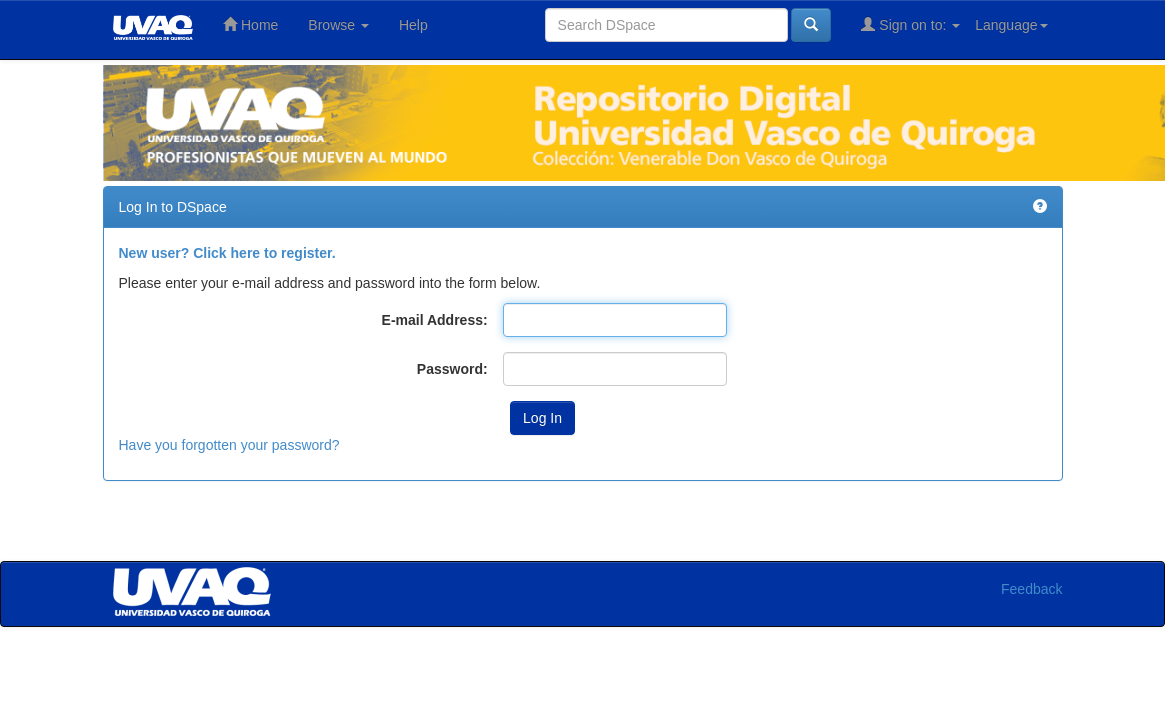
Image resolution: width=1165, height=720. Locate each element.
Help (413, 25)
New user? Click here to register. (227, 253)
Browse (338, 25)
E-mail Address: (435, 320)
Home (250, 24)
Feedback (1031, 589)
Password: (452, 369)
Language (1011, 25)
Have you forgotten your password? (229, 445)
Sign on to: (910, 24)
